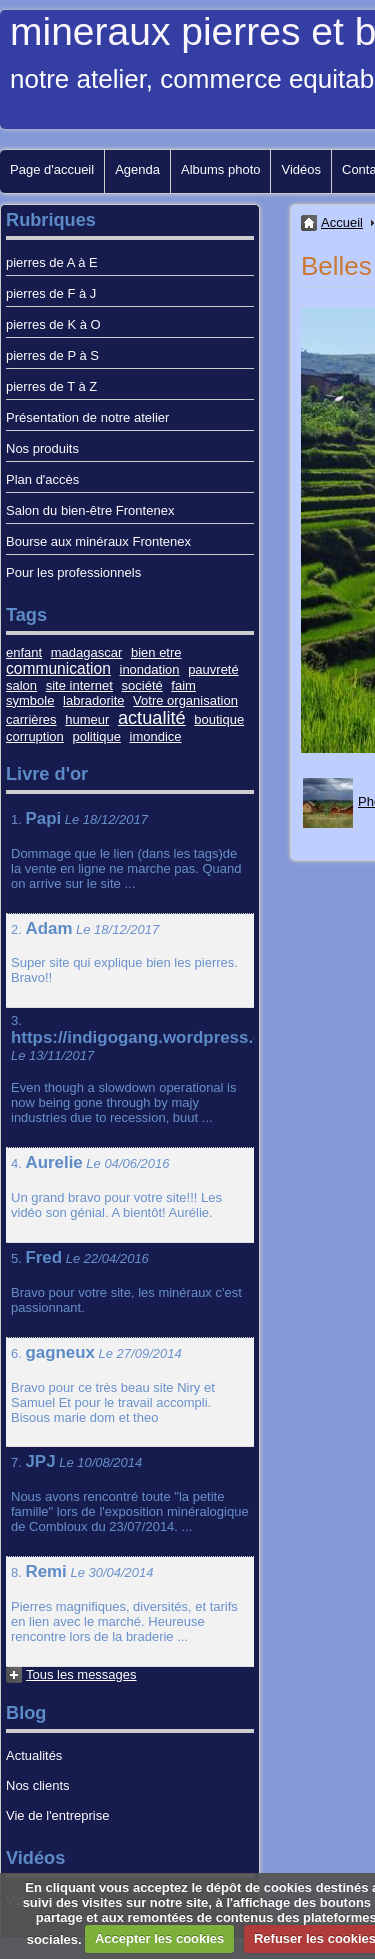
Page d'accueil (52, 169)
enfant (24, 652)
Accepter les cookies (159, 1938)
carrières (31, 719)
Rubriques (51, 220)
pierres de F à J (51, 293)
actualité (152, 718)
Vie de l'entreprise (57, 1815)
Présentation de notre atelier (87, 417)
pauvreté (213, 669)
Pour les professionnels (73, 572)
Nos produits (42, 448)
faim (183, 685)
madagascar (87, 652)
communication (58, 668)
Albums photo (221, 169)
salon (21, 685)
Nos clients (38, 1785)
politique (96, 736)
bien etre (156, 652)
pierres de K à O (53, 324)
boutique (219, 719)
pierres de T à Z (51, 386)
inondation (150, 669)
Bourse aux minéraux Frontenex (98, 541)
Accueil (342, 222)
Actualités (34, 1755)
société (142, 685)
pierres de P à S (52, 355)
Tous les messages (81, 1674)
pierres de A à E (52, 262)
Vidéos (301, 169)
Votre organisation (185, 700)
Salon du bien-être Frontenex (90, 510)
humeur (87, 719)
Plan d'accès (42, 479)
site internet (79, 685)
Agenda (137, 169)
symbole (30, 700)
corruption (35, 736)
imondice (156, 736)
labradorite (93, 700)
